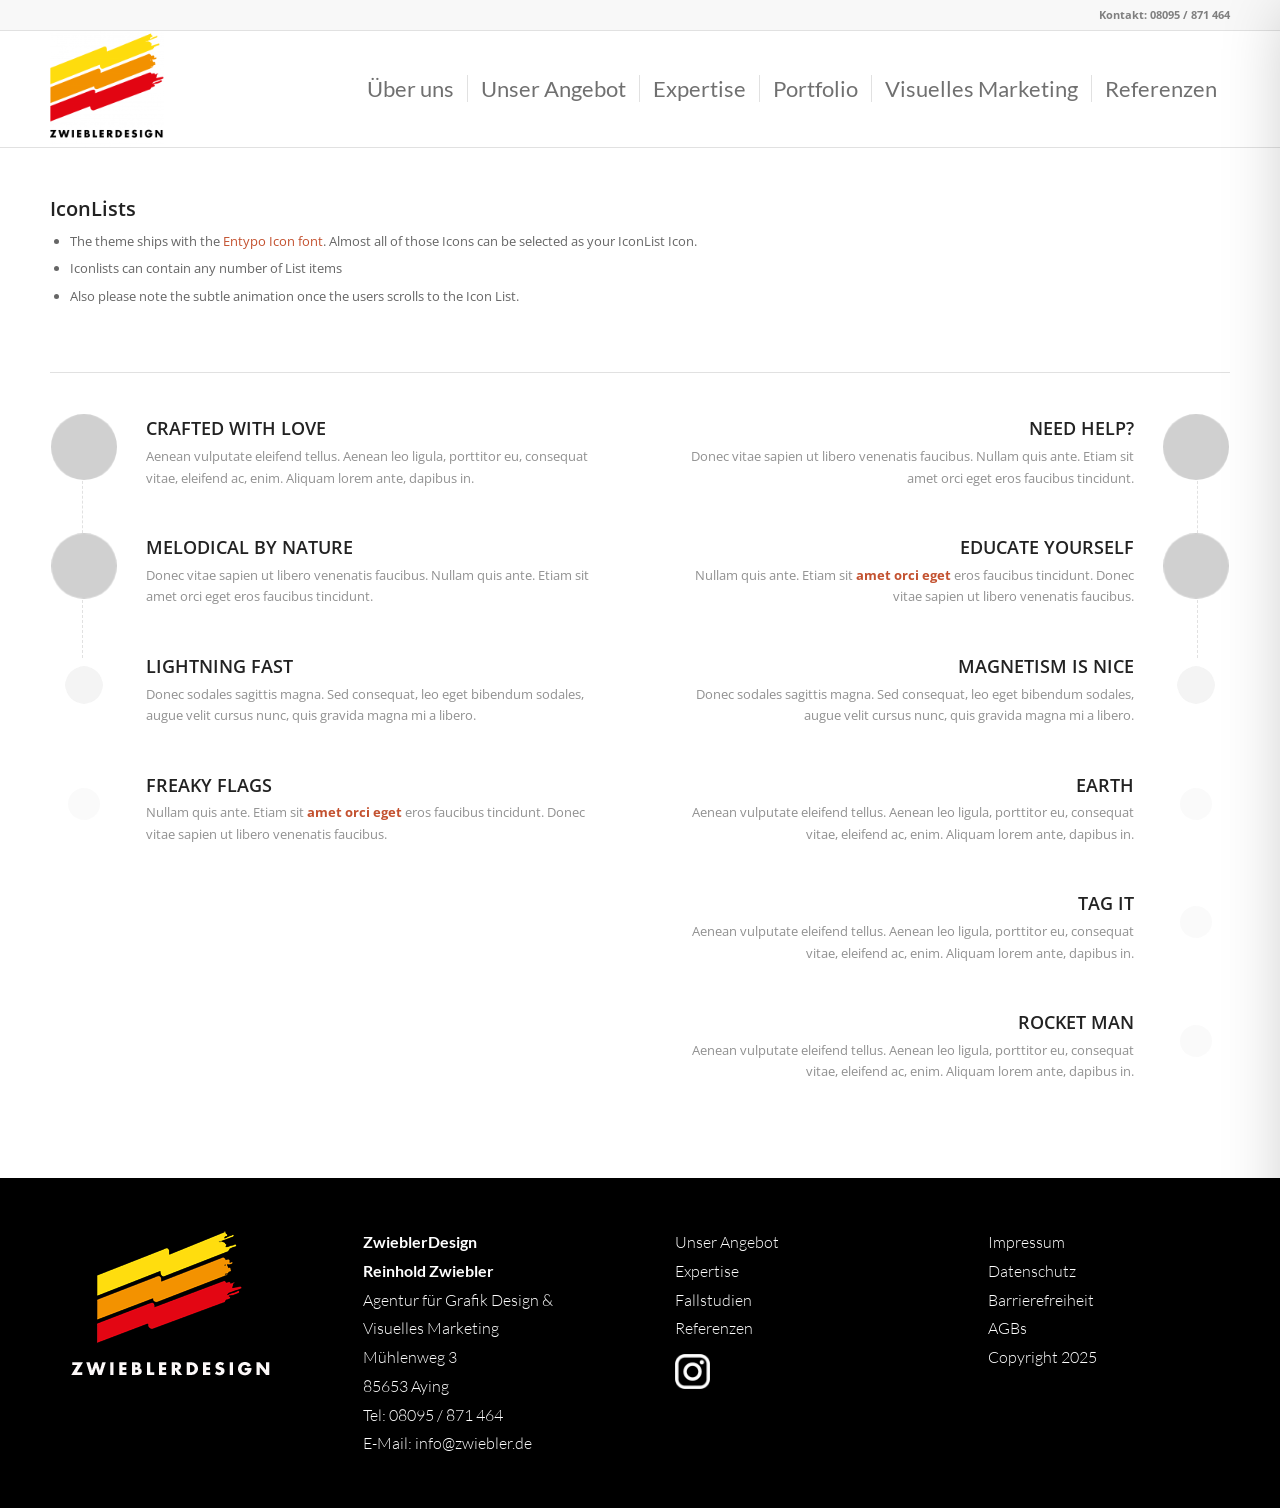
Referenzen (714, 1328)
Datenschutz (1032, 1271)
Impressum (1026, 1242)
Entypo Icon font (273, 241)
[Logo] (107, 89)
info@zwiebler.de (473, 1443)
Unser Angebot (727, 1242)
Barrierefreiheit (1041, 1300)
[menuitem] (410, 89)
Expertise (707, 1271)
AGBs (1009, 1328)
